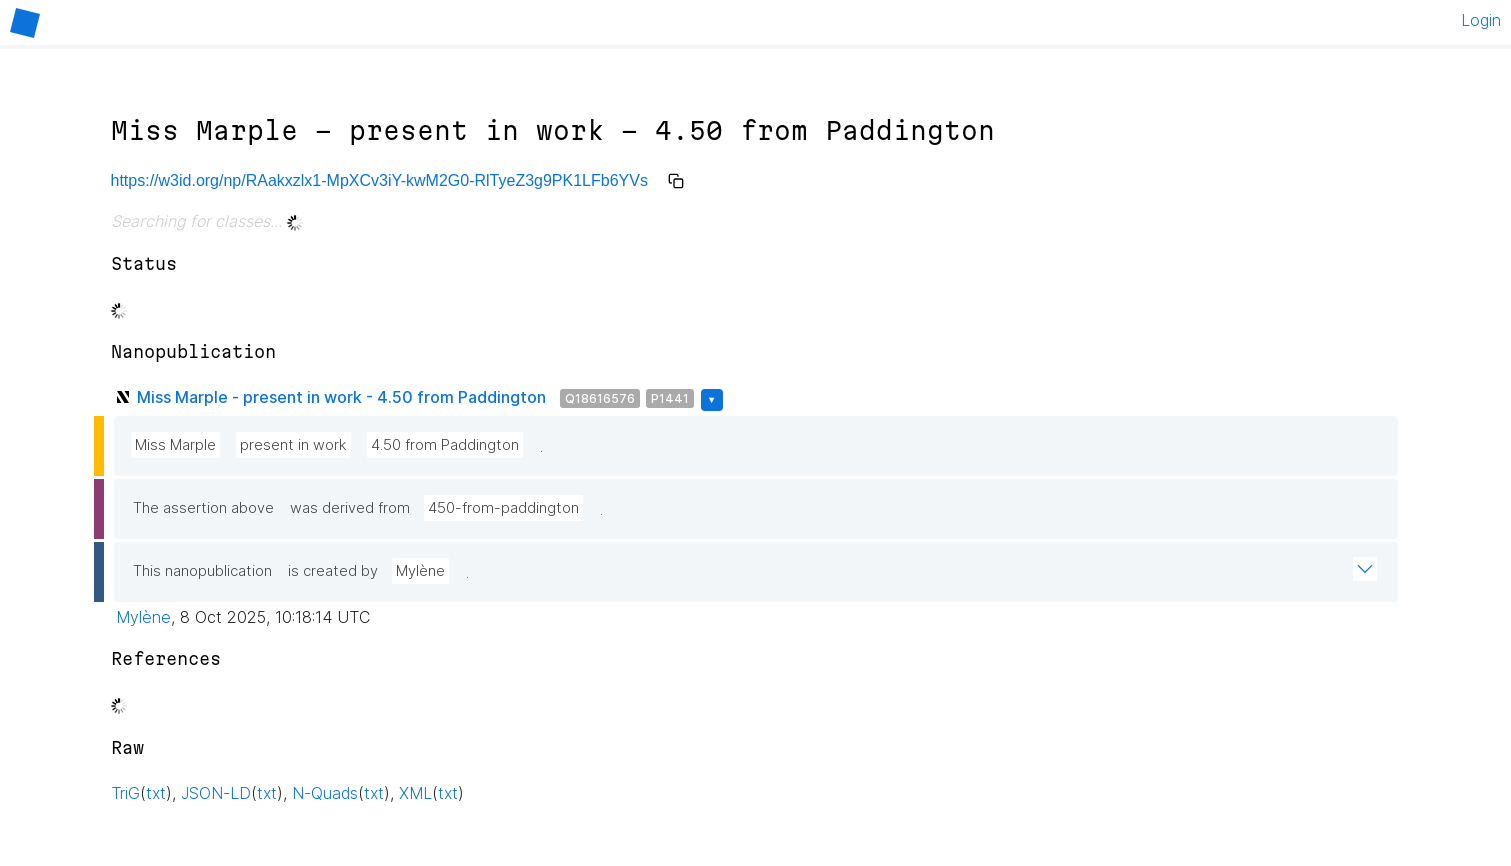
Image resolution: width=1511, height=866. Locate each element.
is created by (333, 571)
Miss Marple (175, 445)
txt (156, 793)
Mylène (420, 571)
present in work (293, 445)
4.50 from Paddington (445, 445)
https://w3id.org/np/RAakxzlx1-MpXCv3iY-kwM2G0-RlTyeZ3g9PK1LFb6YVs (379, 180)
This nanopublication (202, 571)
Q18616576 (600, 398)
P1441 (670, 398)
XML (415, 793)
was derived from (350, 508)
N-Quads (325, 793)
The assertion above (203, 508)
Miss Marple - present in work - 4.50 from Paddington (341, 397)
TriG (125, 793)
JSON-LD (216, 793)
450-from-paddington (503, 508)
